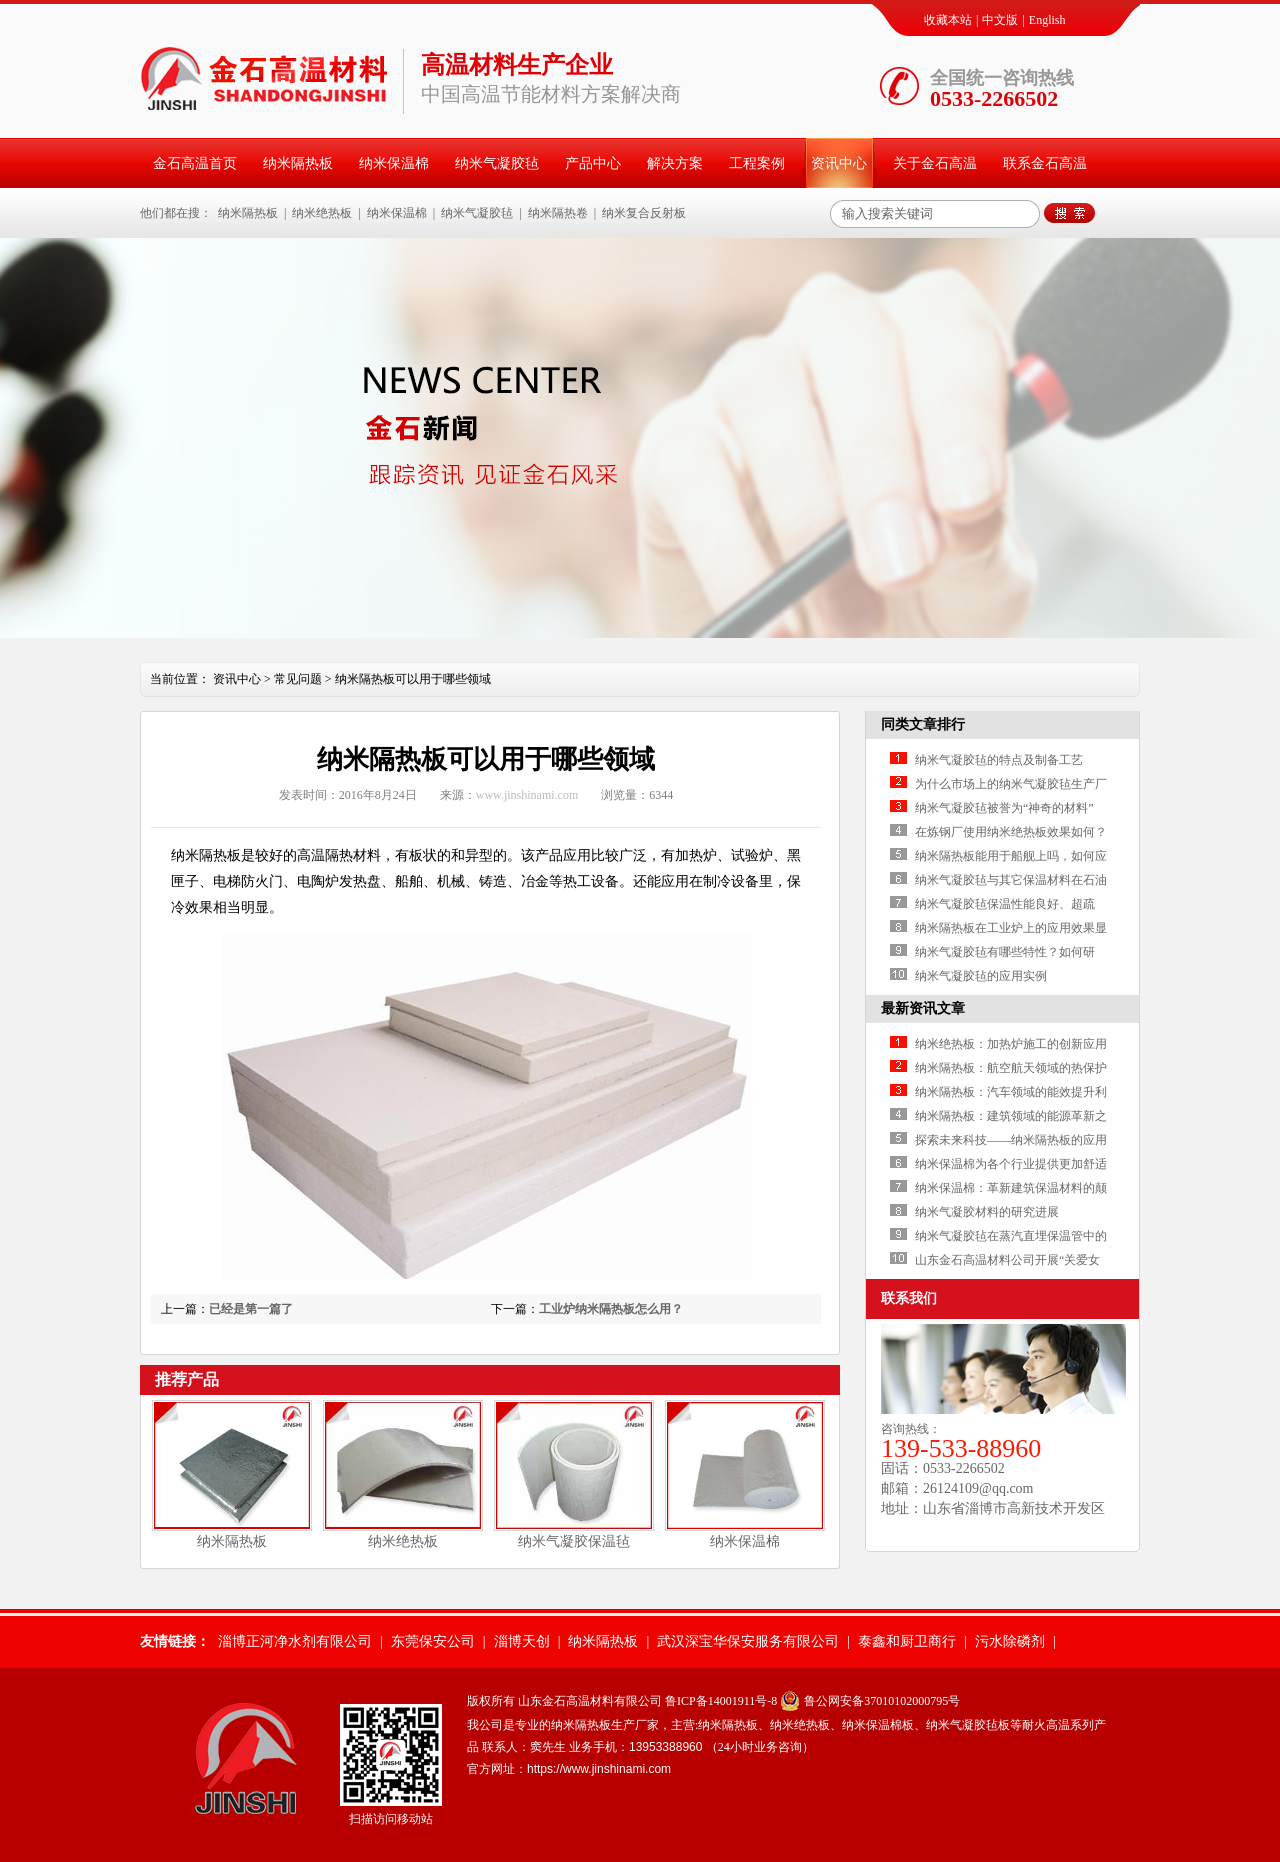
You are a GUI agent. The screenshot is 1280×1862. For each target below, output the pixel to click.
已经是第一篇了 (251, 1309)
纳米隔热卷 (558, 213)
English (1047, 20)
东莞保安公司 (433, 1641)
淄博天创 (522, 1641)
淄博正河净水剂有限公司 (295, 1641)
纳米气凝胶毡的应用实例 (981, 976)
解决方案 (675, 163)
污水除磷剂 (1010, 1641)
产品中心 (593, 163)
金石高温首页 (195, 163)
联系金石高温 (1045, 163)
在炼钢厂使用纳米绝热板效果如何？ (1011, 832)
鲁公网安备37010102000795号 (882, 1701)
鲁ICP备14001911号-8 (721, 1701)
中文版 (1000, 20)
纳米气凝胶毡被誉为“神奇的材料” (1004, 808)
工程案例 (757, 163)
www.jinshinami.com (527, 795)
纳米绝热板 (322, 213)
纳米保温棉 (394, 163)
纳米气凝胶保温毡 (574, 1541)
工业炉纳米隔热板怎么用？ (611, 1309)
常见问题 (298, 679)
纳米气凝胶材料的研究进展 (987, 1212)
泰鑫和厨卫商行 (907, 1641)
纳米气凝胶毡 (497, 163)
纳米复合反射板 (644, 213)
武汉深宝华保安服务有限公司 (748, 1641)
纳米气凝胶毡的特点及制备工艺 (999, 760)
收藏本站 (948, 20)
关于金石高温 (935, 163)
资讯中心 (839, 163)
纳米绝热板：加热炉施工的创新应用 (1011, 1044)
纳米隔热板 (298, 163)
